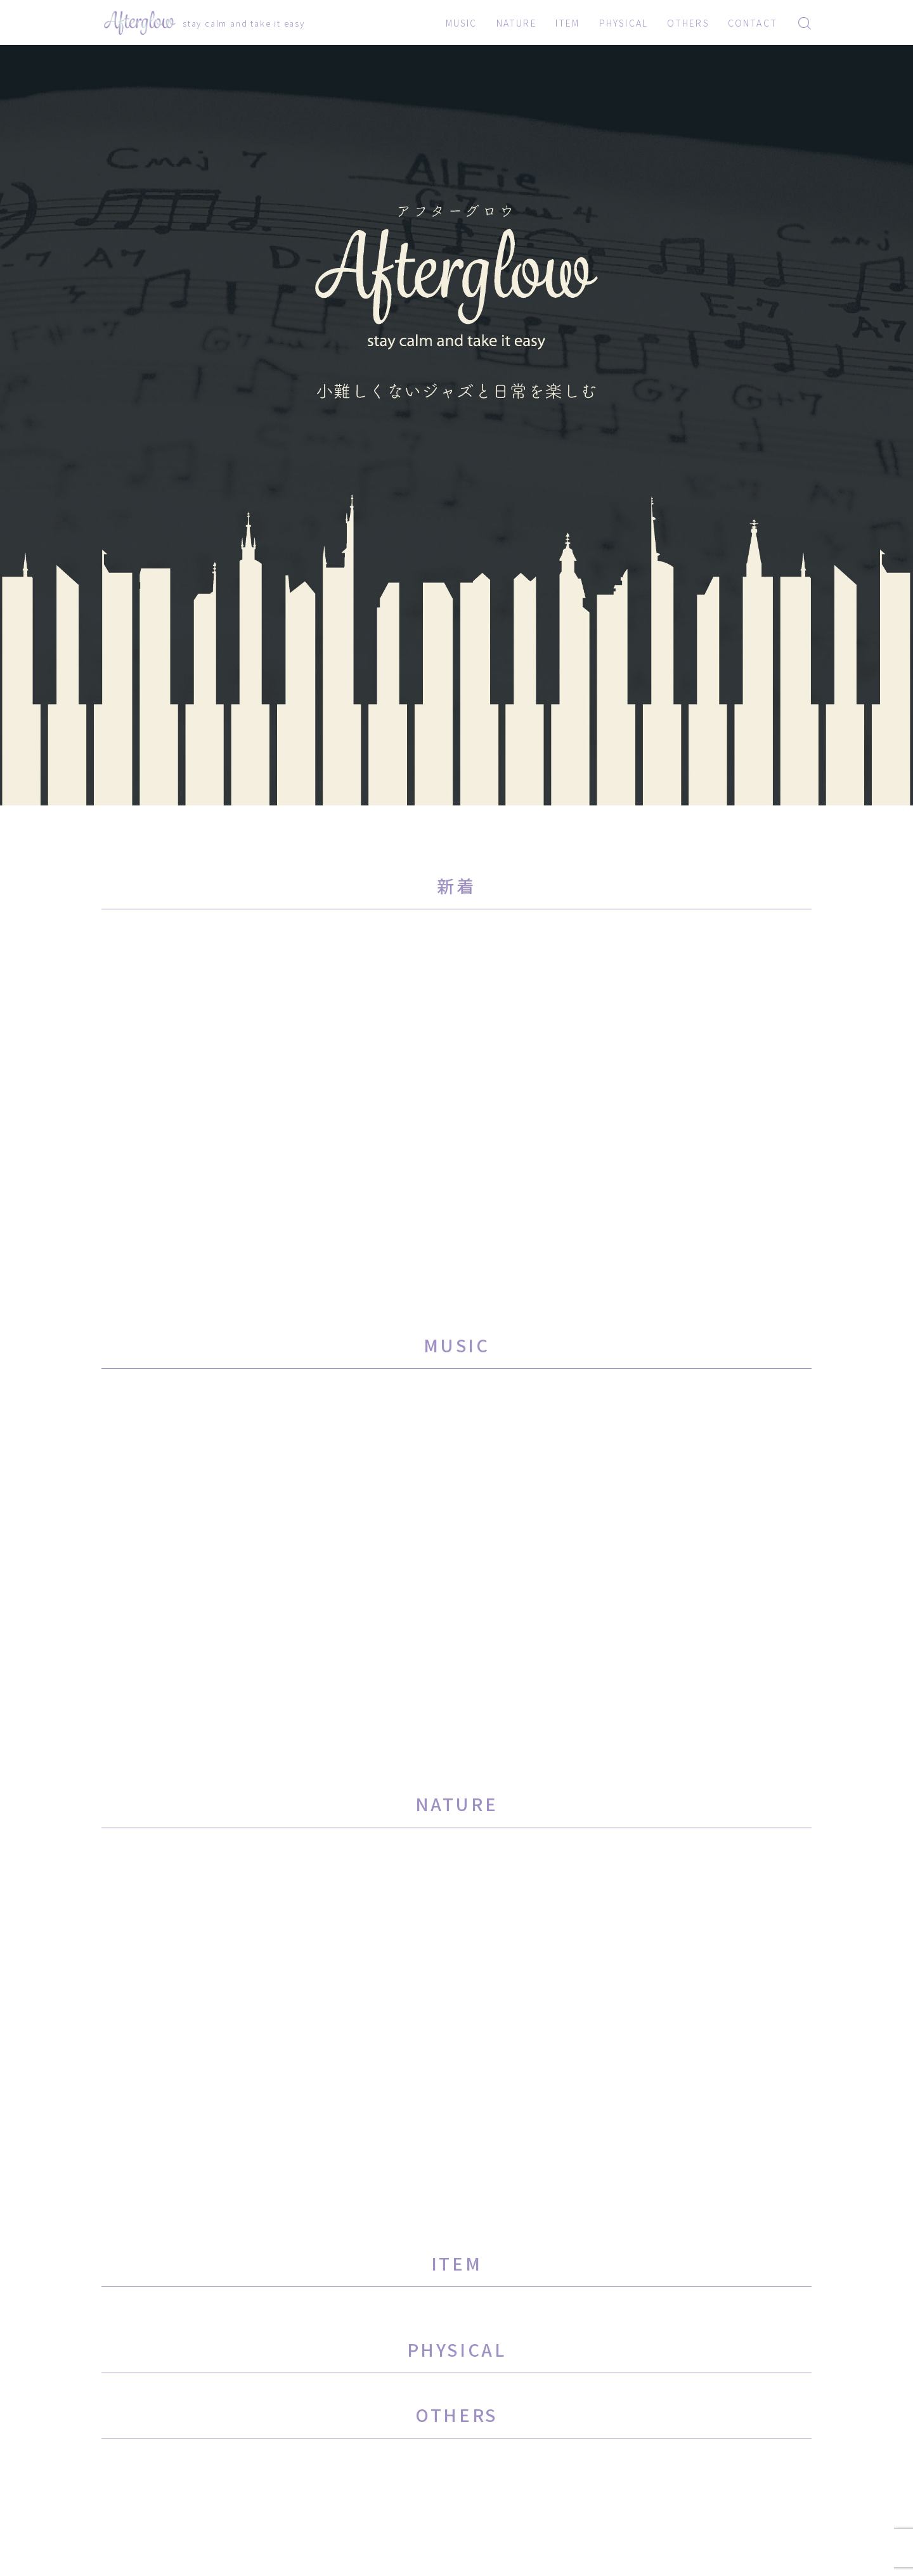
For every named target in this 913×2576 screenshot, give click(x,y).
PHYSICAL (623, 22)
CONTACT (752, 22)
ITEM (567, 22)
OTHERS (688, 22)
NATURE (516, 22)
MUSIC (461, 22)
